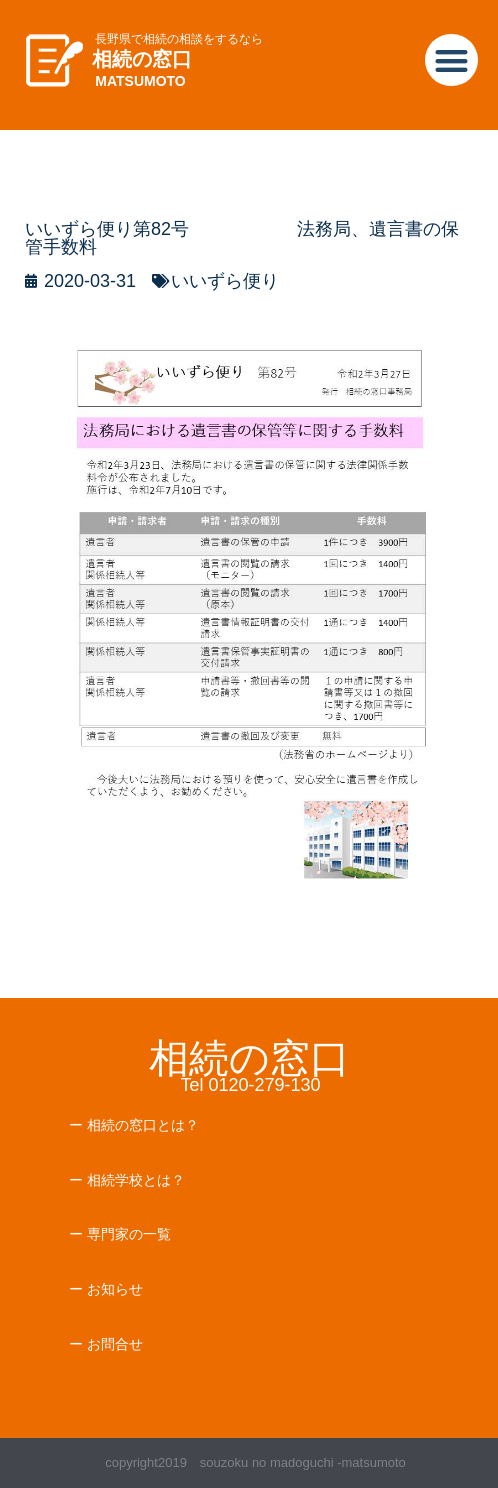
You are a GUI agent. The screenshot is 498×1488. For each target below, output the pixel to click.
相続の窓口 (142, 59)
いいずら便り (225, 281)
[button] (451, 60)
